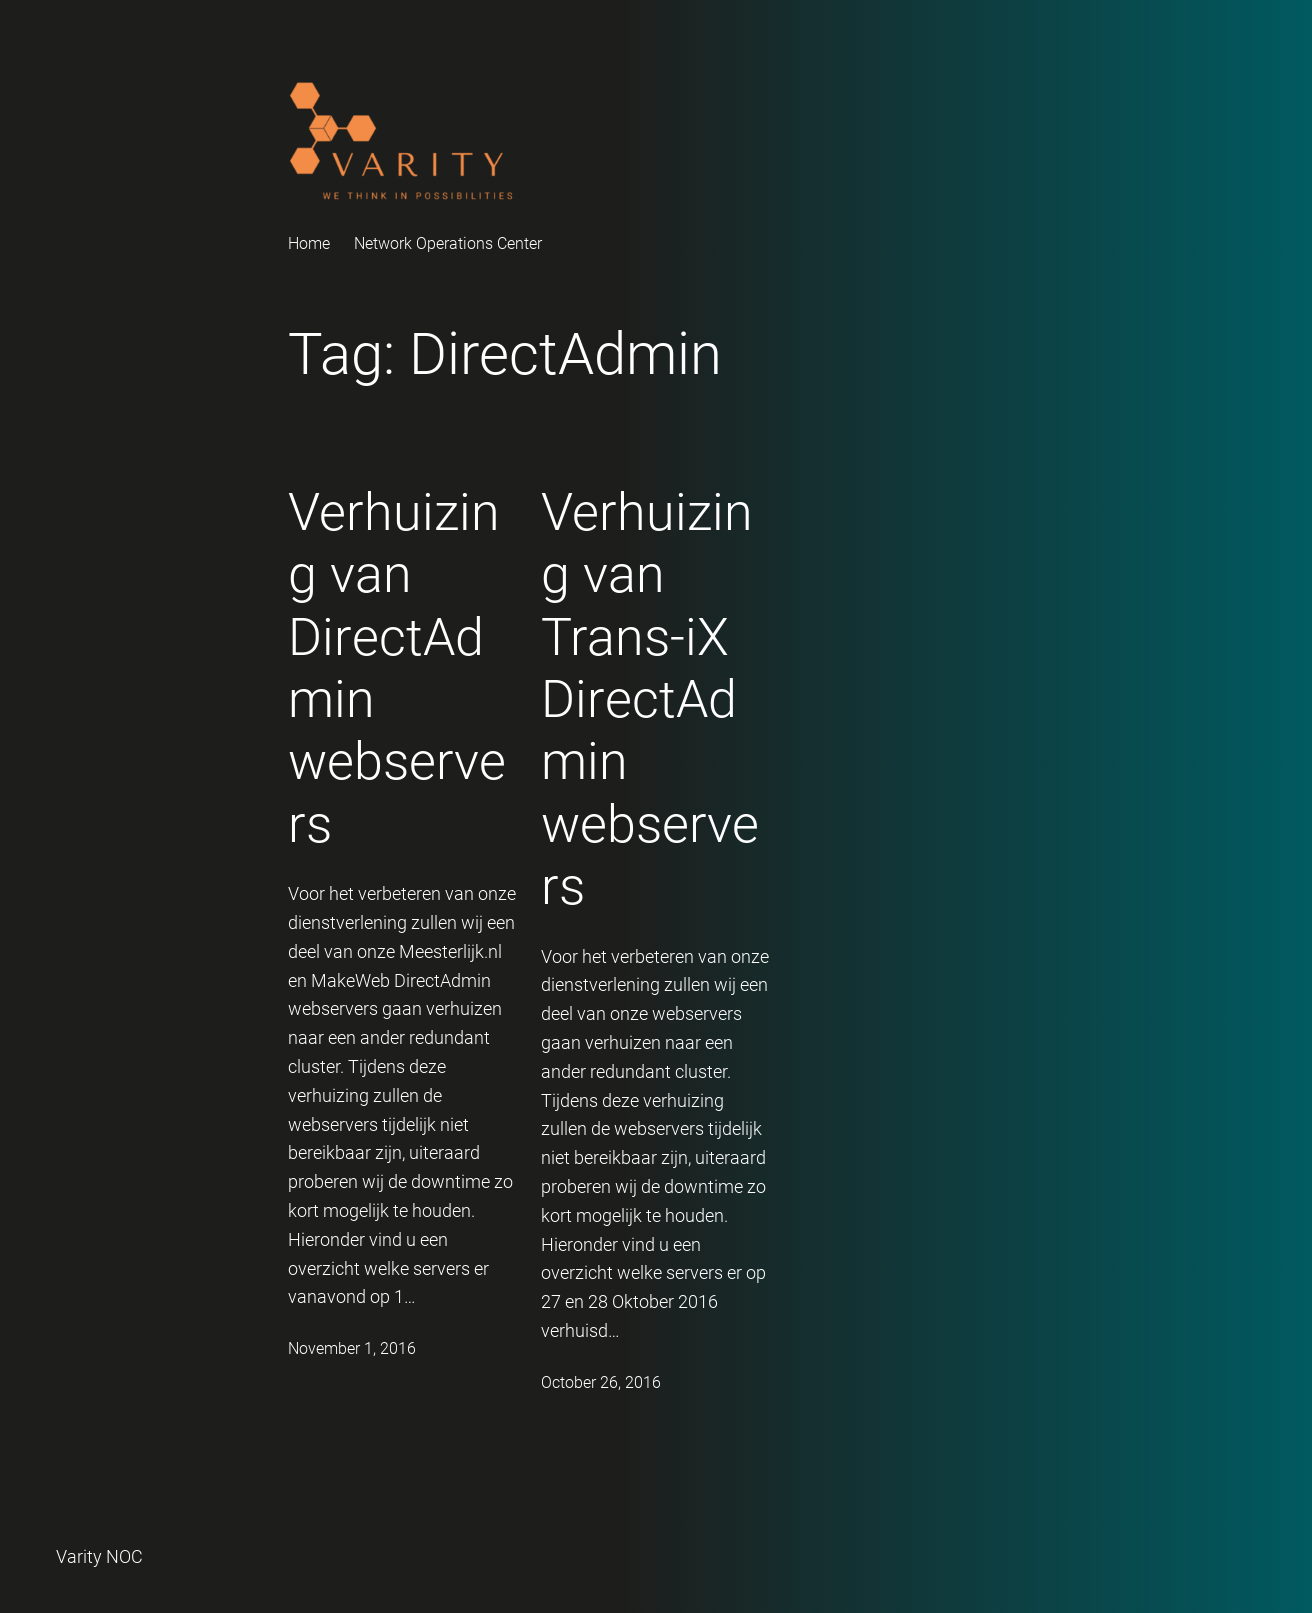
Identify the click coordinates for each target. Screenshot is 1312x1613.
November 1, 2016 (352, 1348)
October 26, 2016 (601, 1382)
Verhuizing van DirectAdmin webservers (397, 668)
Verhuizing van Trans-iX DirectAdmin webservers (650, 699)
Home (309, 243)
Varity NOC (99, 1556)
